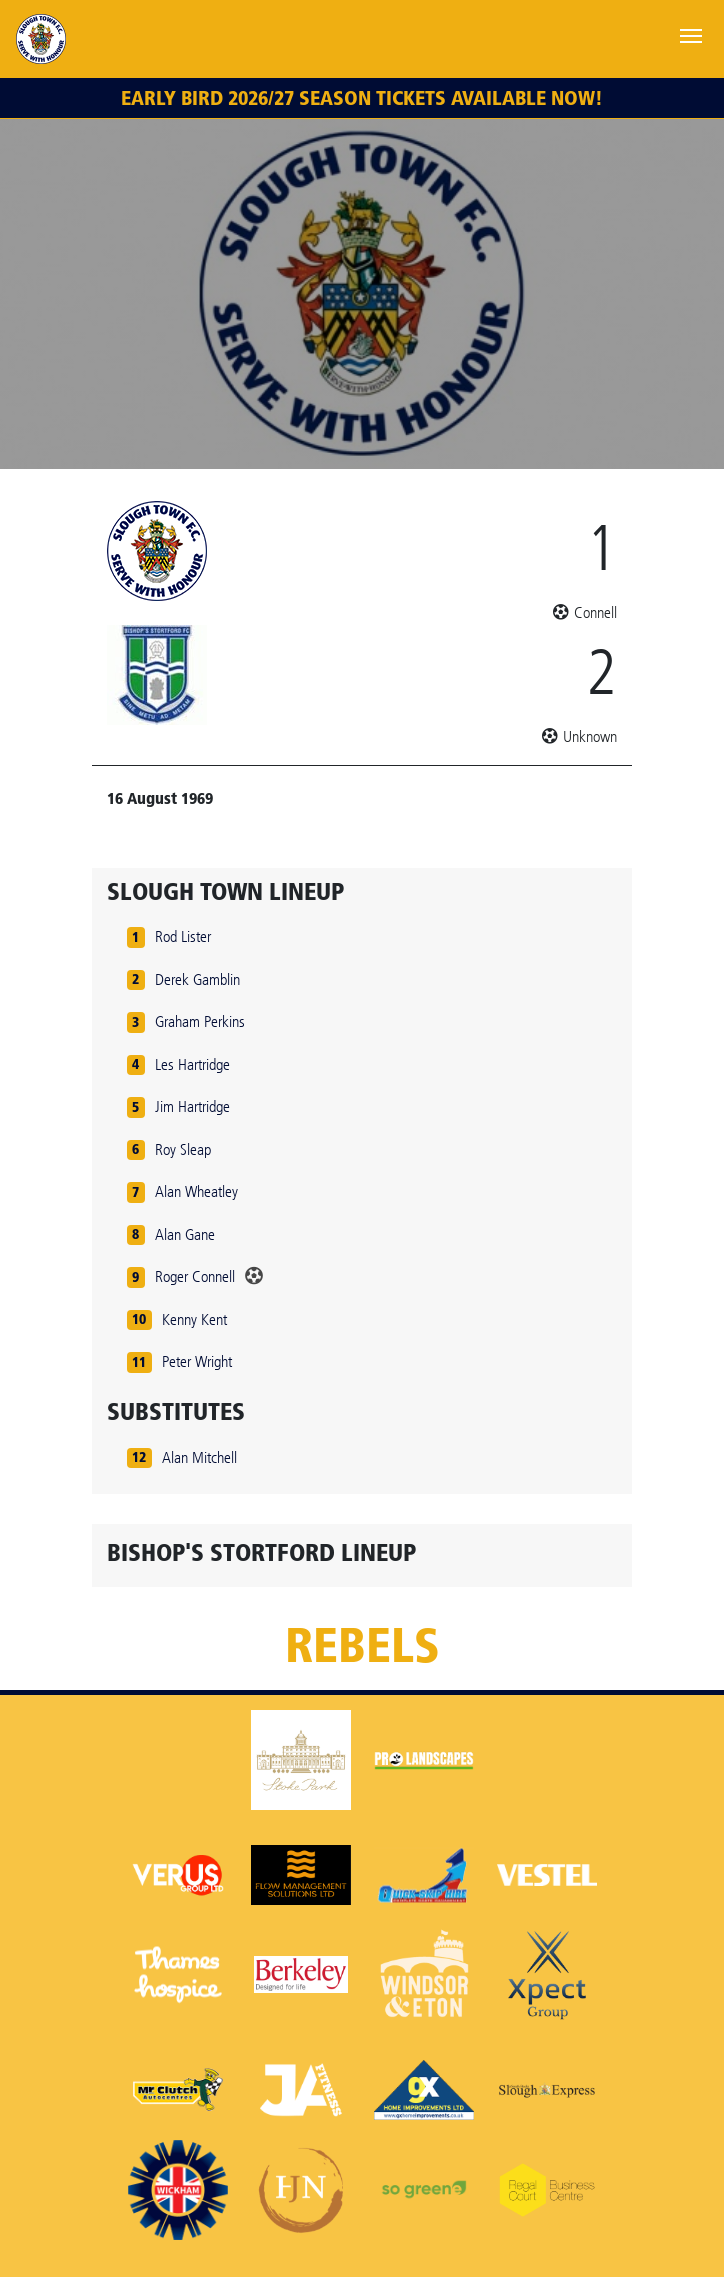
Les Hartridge (192, 1064)
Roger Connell (195, 1276)
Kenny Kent (194, 1319)
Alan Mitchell (199, 1457)
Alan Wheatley (196, 1191)
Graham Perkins (200, 1021)
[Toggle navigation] (691, 34)
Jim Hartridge (192, 1106)
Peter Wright (197, 1361)
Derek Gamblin (197, 979)
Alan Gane (185, 1234)
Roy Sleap (183, 1149)
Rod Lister (183, 936)
